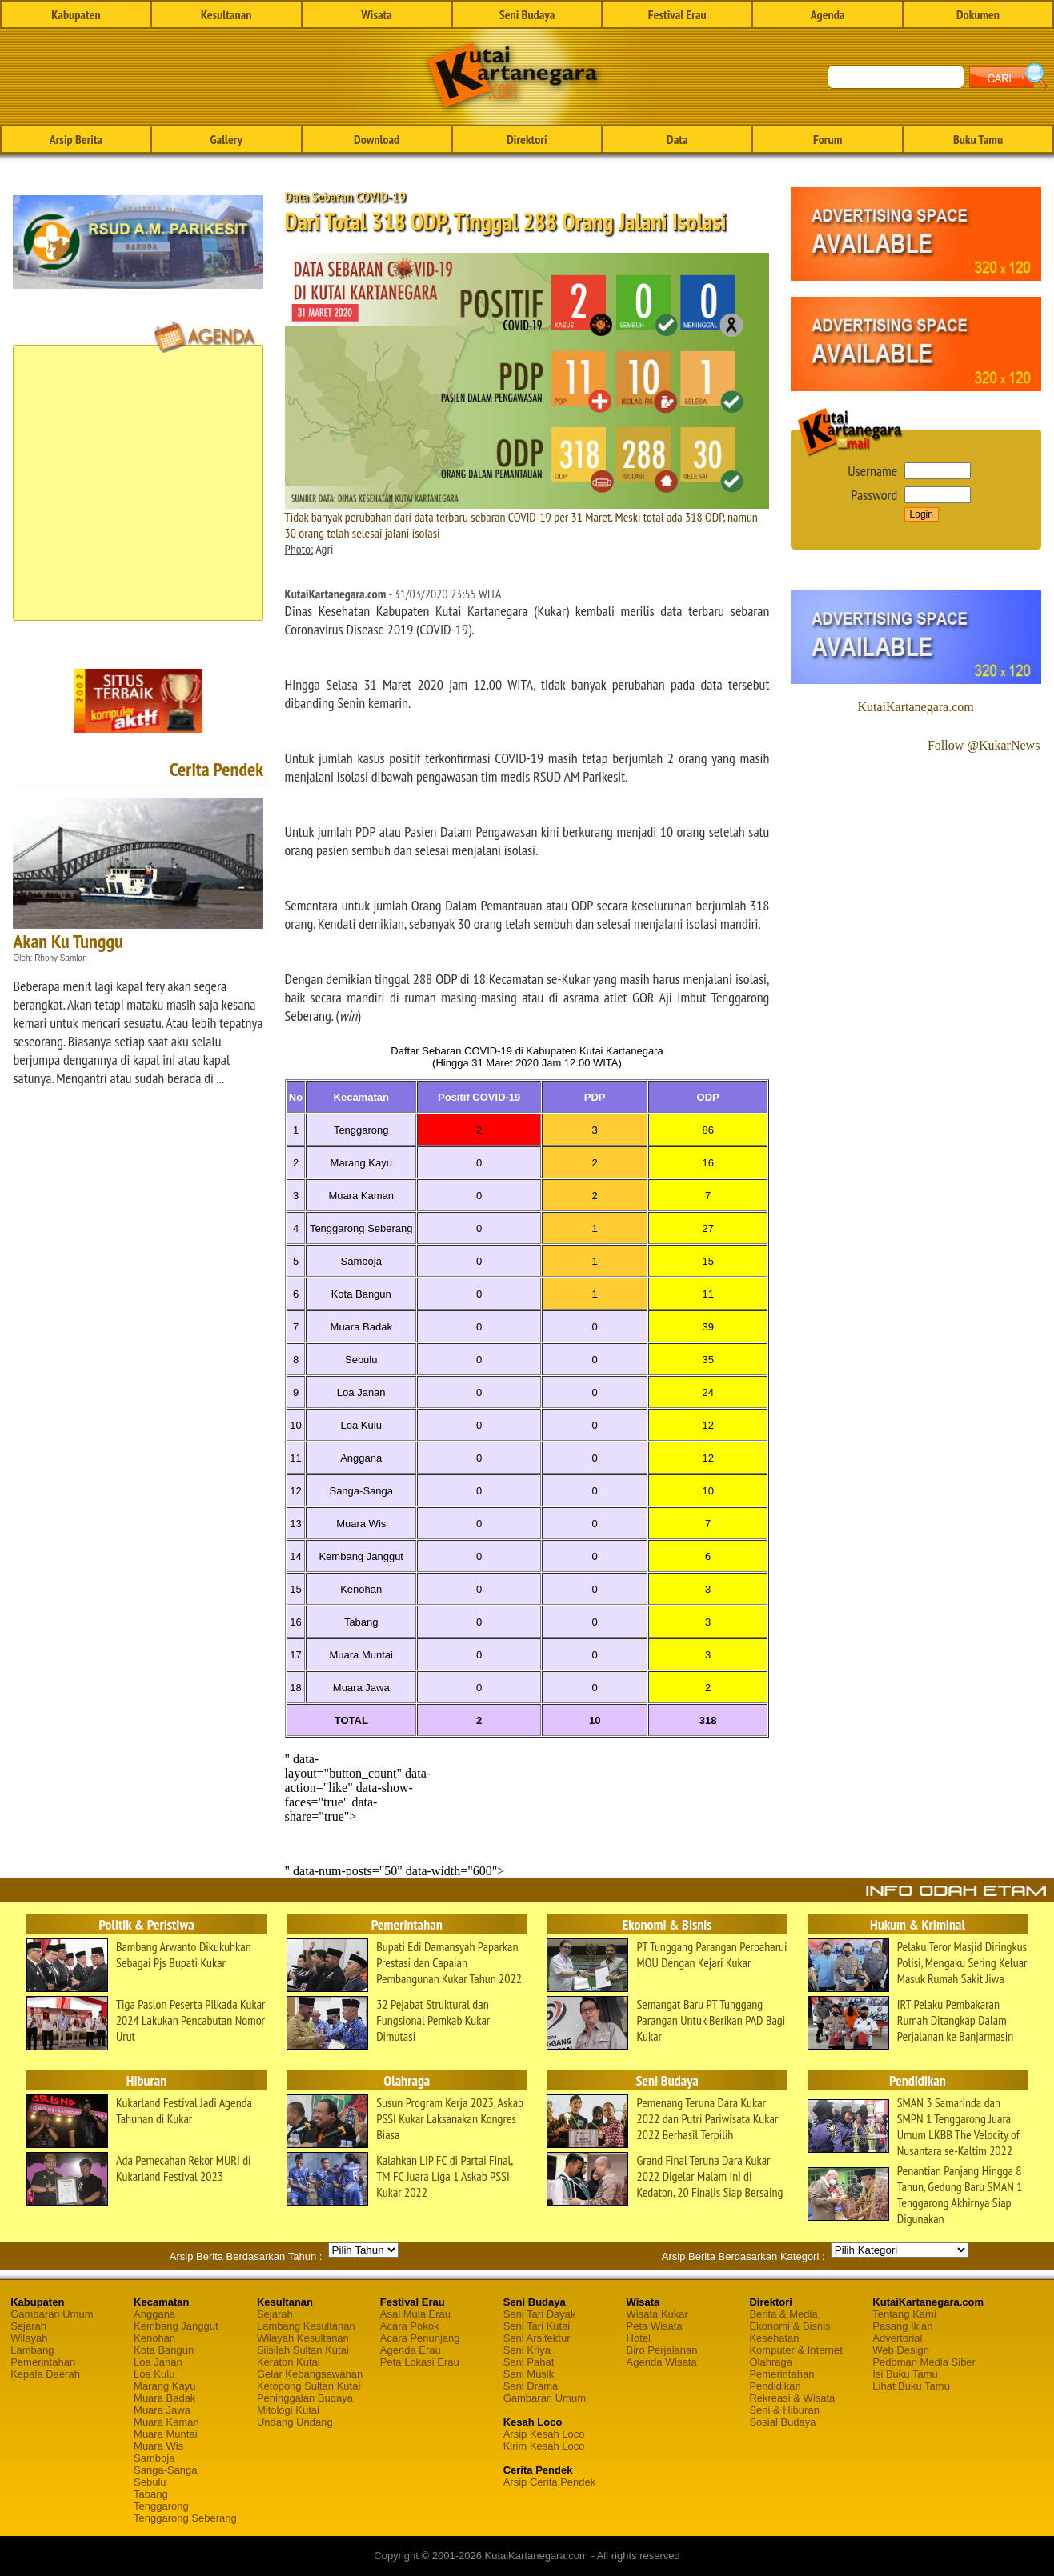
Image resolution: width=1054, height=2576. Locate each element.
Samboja (154, 2458)
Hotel (639, 2338)
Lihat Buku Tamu (911, 2386)
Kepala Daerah (45, 2374)
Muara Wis (158, 2446)
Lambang (32, 2350)
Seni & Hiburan (784, 2410)
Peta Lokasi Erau (419, 2362)
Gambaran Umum (51, 2314)
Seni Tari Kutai (537, 2326)
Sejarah (28, 2326)
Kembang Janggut (176, 2326)
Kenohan (154, 2338)
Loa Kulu (154, 2374)
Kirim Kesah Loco (544, 2446)
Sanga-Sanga (166, 2470)
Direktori (527, 139)
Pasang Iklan (902, 2326)
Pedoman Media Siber (924, 2362)
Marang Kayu (164, 2386)
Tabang (151, 2494)
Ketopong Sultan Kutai (308, 2386)
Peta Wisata (655, 2326)
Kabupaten (75, 14)
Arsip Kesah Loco (544, 2434)
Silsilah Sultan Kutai (303, 2350)
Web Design (900, 2350)
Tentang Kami (904, 2314)
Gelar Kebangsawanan (310, 2374)
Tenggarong (161, 2506)
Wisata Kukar (657, 2314)
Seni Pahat (529, 2362)
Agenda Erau (410, 2350)
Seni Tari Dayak (539, 2314)
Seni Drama (531, 2386)
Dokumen (978, 14)
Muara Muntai (165, 2434)
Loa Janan (158, 2362)
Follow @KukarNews (984, 745)
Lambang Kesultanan (306, 2326)
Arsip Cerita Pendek (549, 2482)
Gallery (226, 139)
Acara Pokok (409, 2326)
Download (376, 139)
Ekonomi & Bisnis (789, 2326)
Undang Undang (295, 2422)
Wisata (376, 14)
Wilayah (28, 2338)
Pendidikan (774, 2386)
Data (677, 139)
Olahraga (770, 2362)
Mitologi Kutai (288, 2410)
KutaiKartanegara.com (915, 707)
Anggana (154, 2314)
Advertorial (897, 2338)
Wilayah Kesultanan (303, 2338)
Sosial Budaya (782, 2422)
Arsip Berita (76, 139)
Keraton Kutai (288, 2362)
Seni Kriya (527, 2350)
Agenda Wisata (662, 2362)
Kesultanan (226, 14)
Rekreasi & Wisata (792, 2398)
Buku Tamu (978, 139)
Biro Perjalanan (662, 2350)
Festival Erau (677, 14)
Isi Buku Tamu (904, 2374)
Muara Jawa (162, 2410)
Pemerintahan (42, 2362)
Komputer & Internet (795, 2350)
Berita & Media (783, 2314)
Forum (827, 139)
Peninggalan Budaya (305, 2398)
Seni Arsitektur (537, 2338)
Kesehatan (774, 2338)
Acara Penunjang (420, 2338)
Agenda (828, 14)
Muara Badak (164, 2398)
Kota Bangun (164, 2350)
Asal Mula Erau (415, 2314)
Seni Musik (529, 2374)
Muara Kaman (166, 2422)
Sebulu (150, 2482)
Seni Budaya (527, 14)
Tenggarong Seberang (185, 2518)
